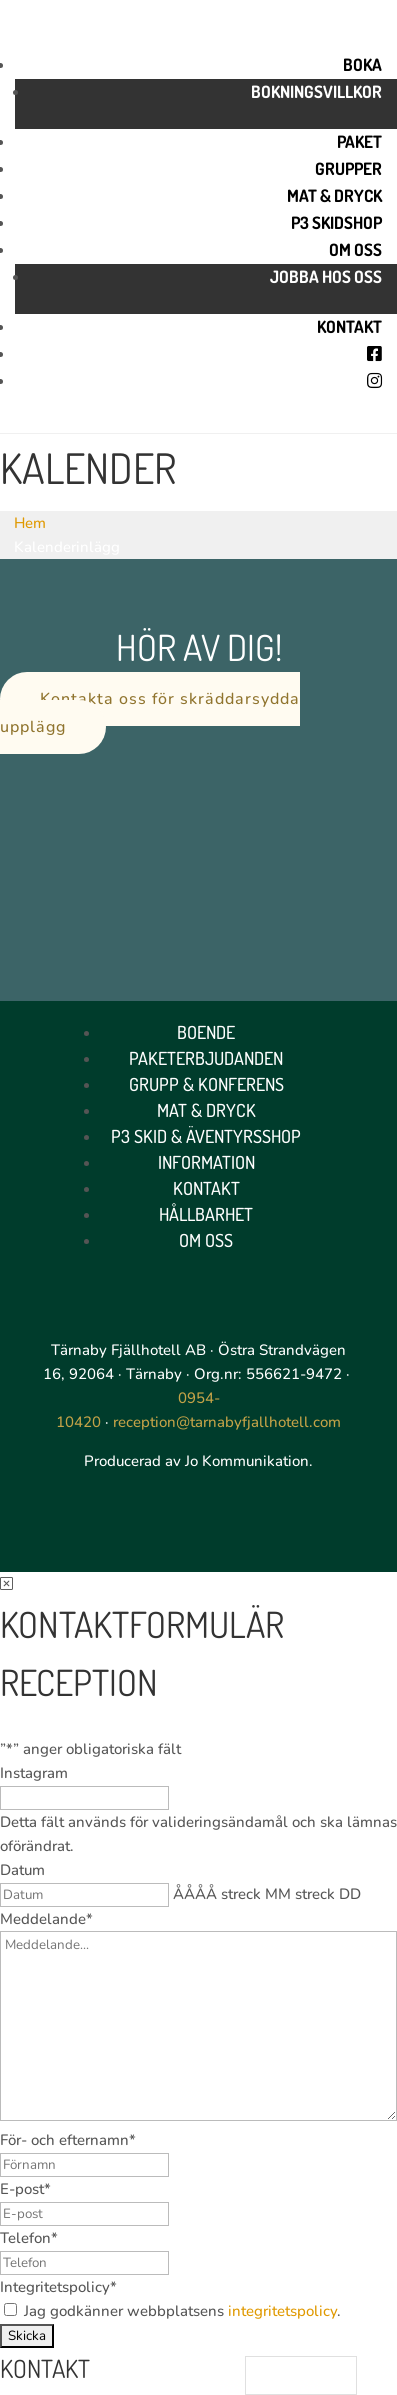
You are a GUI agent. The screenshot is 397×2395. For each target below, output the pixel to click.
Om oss (355, 249)
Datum (22, 1870)
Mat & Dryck (334, 195)
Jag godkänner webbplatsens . (182, 2311)
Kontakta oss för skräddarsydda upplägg (150, 712)
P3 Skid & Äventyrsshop (206, 1136)
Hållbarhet (206, 1214)
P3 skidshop (336, 222)
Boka (362, 64)
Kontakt (349, 326)
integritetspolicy (282, 2311)
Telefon (29, 2238)
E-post (25, 2189)
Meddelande (46, 1919)
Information (206, 1162)
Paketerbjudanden (206, 1058)
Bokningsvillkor (316, 91)
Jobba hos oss (326, 276)
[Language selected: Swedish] (301, 2375)
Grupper (348, 168)
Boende (206, 1032)
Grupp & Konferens (206, 1084)
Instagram (34, 1773)
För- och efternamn (68, 2140)
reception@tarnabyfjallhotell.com (227, 1422)
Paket (359, 141)
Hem (30, 523)
